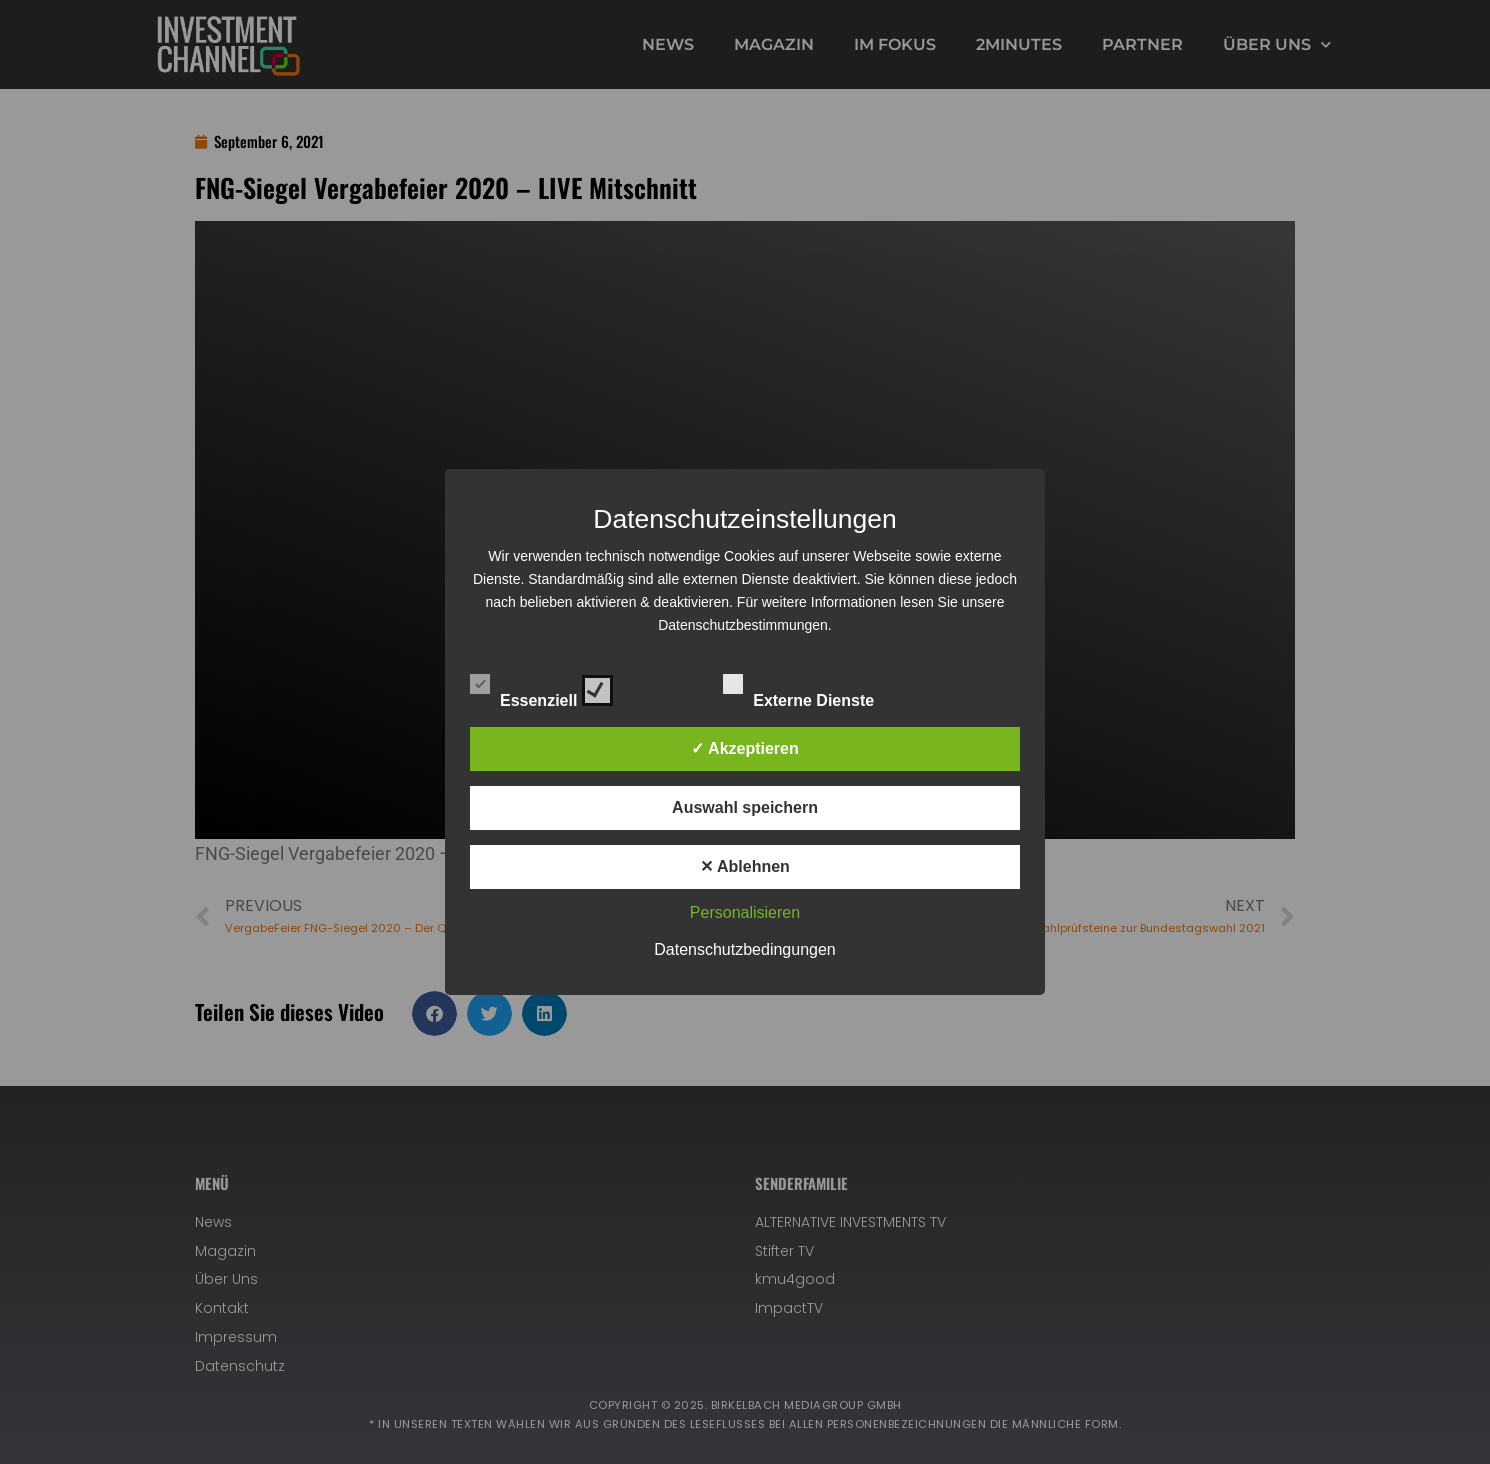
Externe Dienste (816, 687)
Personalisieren (745, 912)
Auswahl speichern (745, 807)
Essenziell (541, 687)
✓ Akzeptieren (745, 748)
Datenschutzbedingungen (744, 949)
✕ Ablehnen (745, 866)
